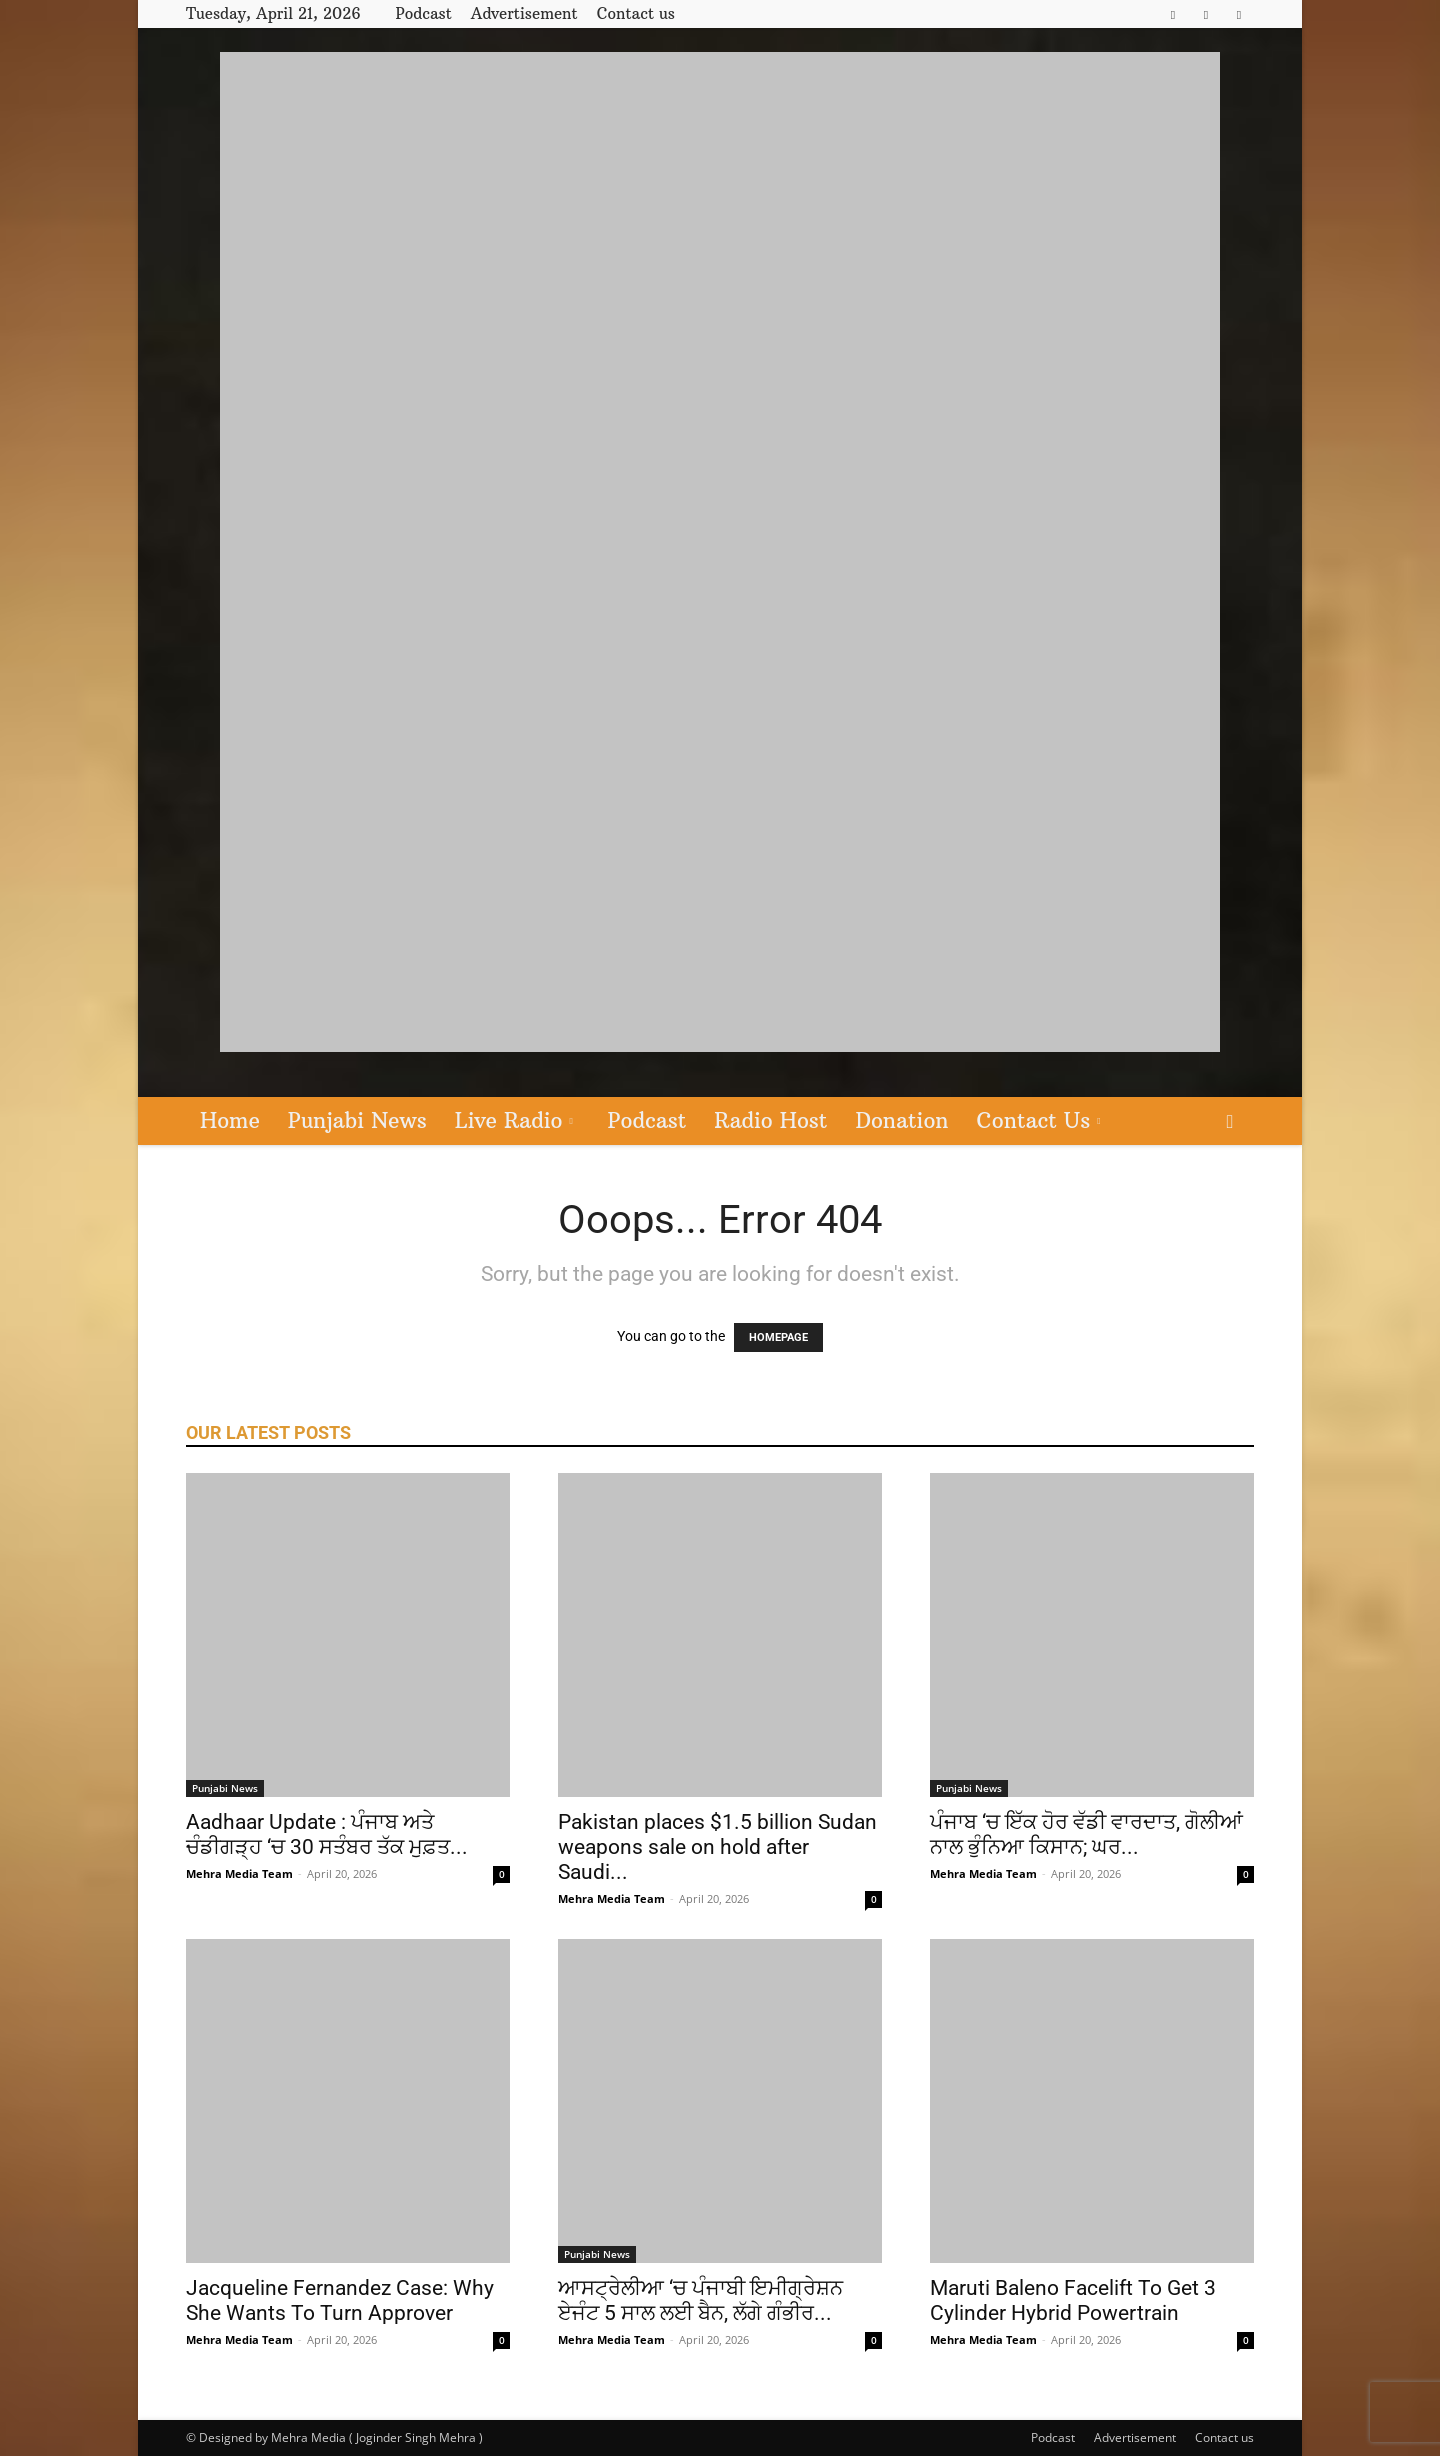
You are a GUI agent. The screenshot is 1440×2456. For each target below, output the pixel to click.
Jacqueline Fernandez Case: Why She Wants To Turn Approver (340, 2300)
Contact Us (1039, 1120)
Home (230, 1120)
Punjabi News (357, 1120)
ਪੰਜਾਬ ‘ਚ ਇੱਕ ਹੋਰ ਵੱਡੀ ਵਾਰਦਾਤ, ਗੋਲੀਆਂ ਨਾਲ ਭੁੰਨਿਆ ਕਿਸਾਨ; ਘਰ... (1086, 1834)
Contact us (636, 13)
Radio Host (770, 1120)
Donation (901, 1120)
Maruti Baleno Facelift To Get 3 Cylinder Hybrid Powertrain (1073, 2300)
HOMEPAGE (778, 1337)
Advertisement (524, 13)
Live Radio (514, 1120)
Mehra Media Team (239, 1873)
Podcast (423, 13)
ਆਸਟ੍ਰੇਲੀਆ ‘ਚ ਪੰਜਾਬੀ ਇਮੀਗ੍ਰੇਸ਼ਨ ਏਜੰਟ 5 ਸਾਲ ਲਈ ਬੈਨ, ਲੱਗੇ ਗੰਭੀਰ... (700, 2300)
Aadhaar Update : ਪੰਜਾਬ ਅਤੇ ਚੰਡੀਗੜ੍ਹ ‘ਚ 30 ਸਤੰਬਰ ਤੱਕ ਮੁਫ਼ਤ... (327, 1834)
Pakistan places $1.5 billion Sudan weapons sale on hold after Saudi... (717, 1847)
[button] (1230, 1122)
